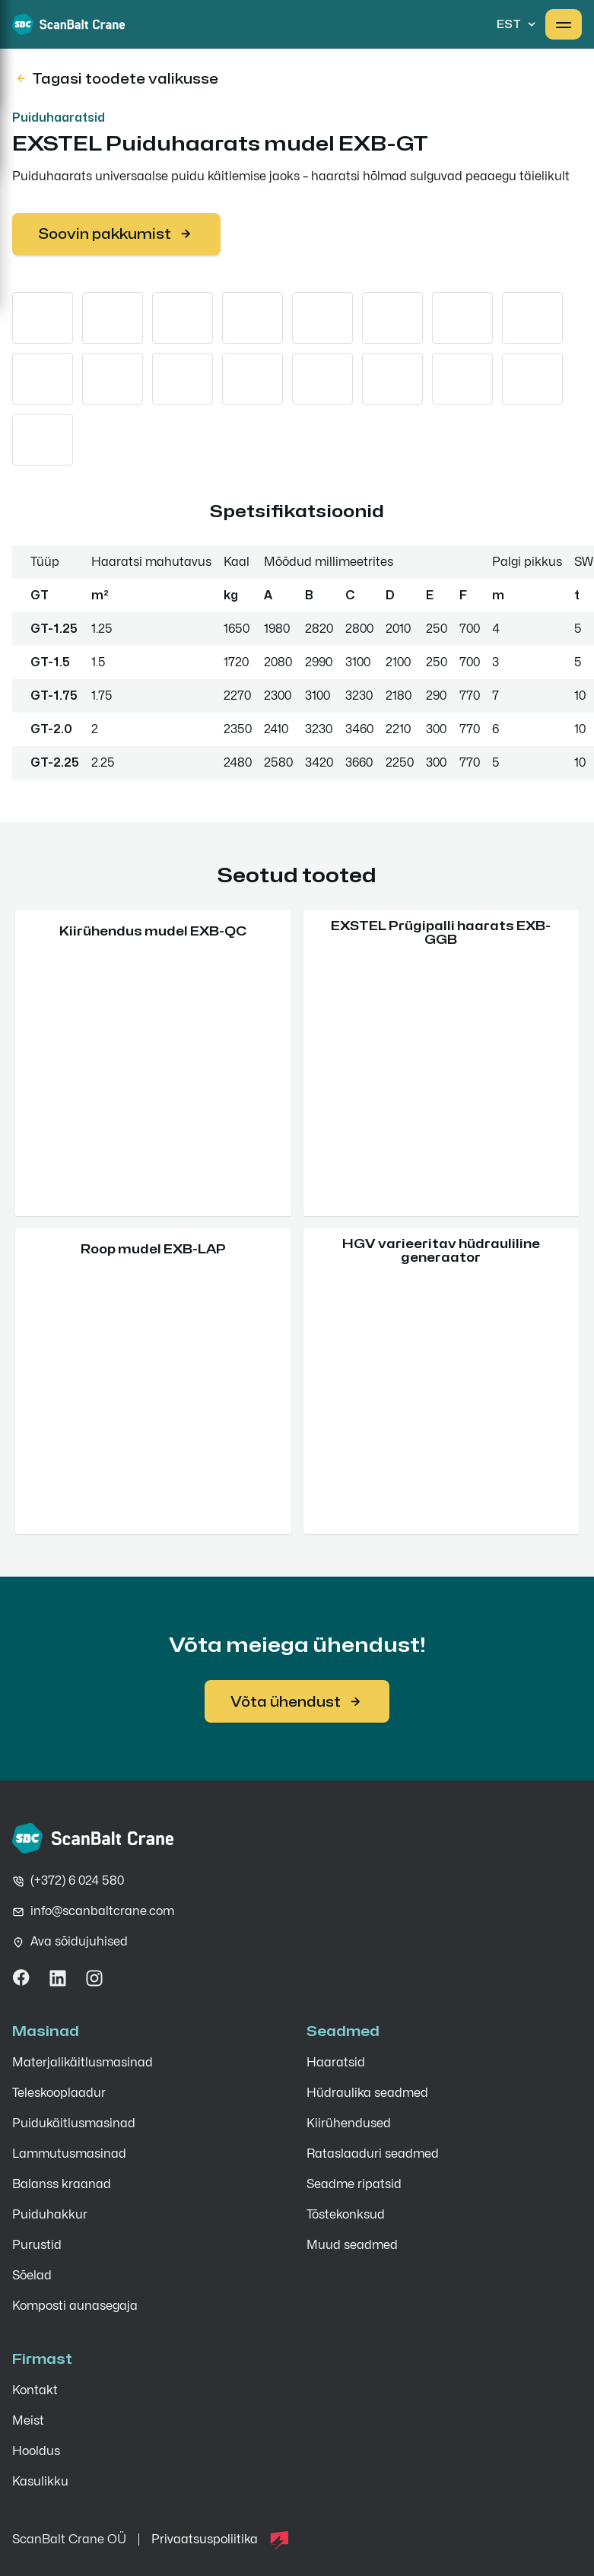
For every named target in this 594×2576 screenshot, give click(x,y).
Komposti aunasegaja (75, 2306)
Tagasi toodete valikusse (116, 78)
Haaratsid (336, 2063)
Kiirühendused (349, 2123)
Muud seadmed (352, 2245)
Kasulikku (40, 2482)
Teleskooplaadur (59, 2093)
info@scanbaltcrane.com (102, 1911)
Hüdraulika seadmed (367, 2093)
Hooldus (36, 2451)
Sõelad (32, 2275)
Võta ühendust (297, 1701)
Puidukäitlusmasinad (73, 2123)
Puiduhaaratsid (58, 117)
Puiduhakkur (49, 2215)
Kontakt (35, 2390)
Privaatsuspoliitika (204, 2539)
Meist (28, 2421)
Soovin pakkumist (116, 234)
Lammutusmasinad (69, 2154)
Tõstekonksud (346, 2215)
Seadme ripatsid (354, 2184)
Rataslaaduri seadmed (373, 2154)
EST (518, 24)
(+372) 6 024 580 (77, 1881)
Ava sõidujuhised (79, 1942)
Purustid (37, 2245)
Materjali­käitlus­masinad (82, 2063)
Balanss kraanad (61, 2184)
